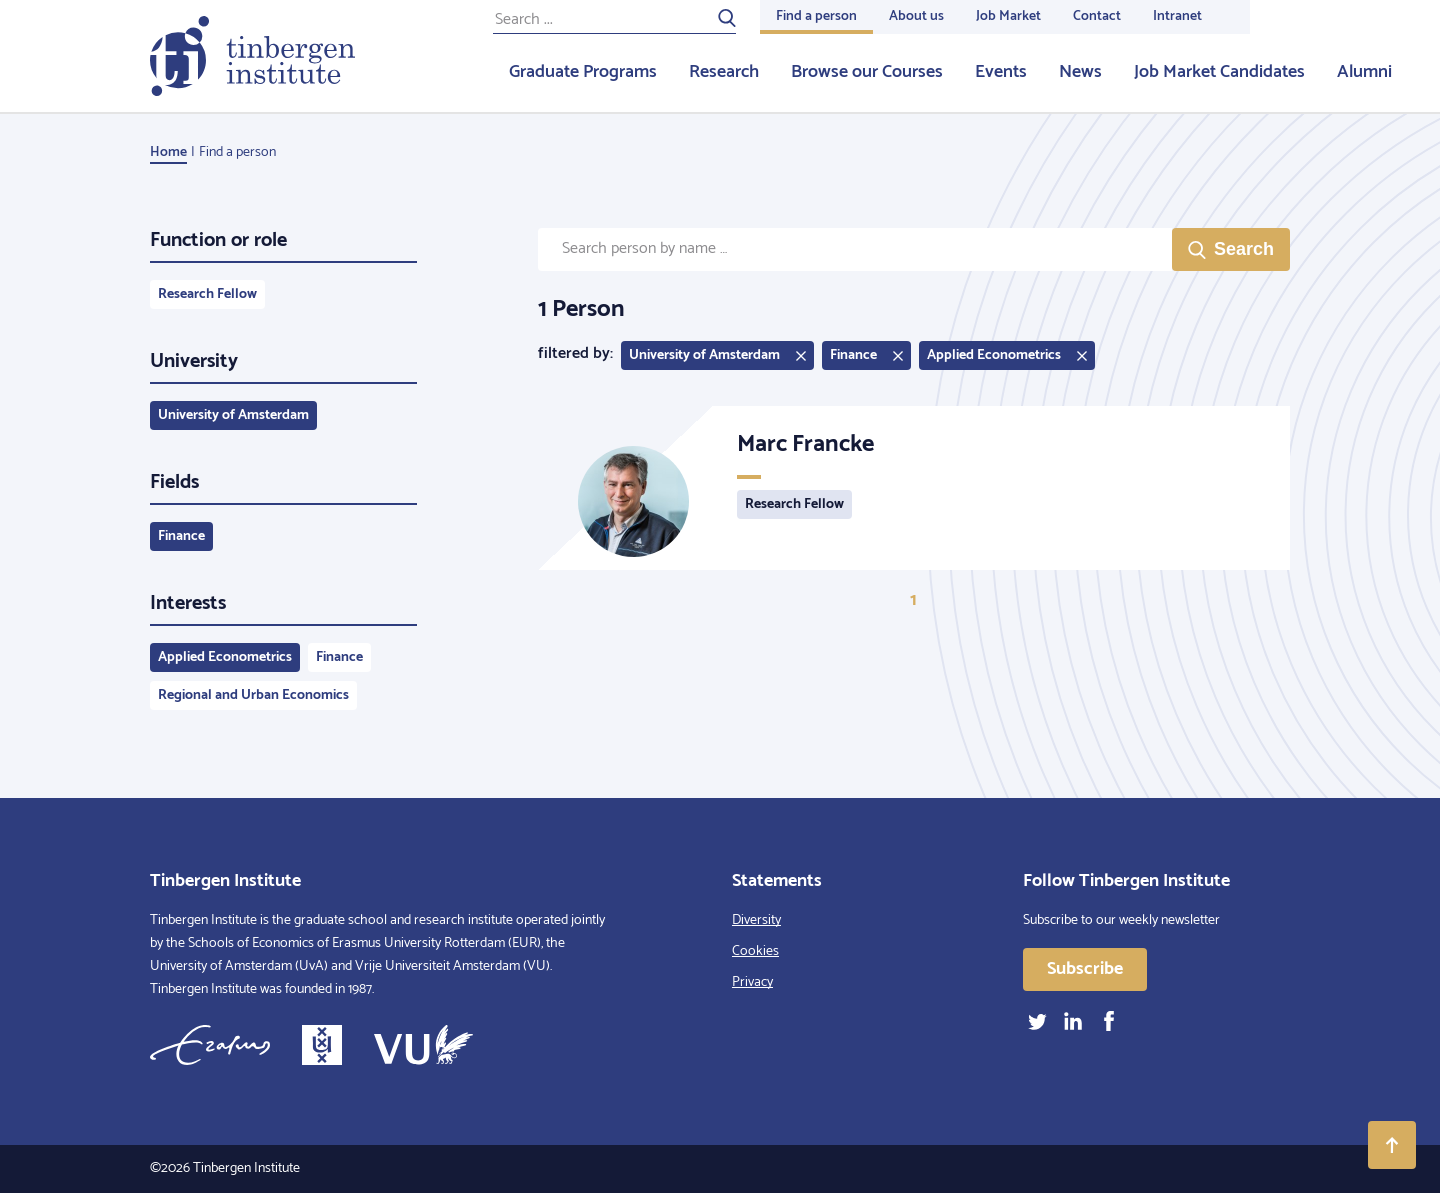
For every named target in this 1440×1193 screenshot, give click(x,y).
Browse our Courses (867, 72)
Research (724, 72)
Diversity (756, 920)
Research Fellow (207, 294)
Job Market (1008, 16)
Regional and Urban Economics (253, 695)
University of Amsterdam (233, 415)
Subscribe (1085, 969)
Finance (181, 536)
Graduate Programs (583, 72)
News (1080, 72)
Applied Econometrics (225, 657)
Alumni (1364, 72)
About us (916, 16)
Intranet (1177, 16)
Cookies (755, 951)
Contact (1097, 16)
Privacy (752, 982)
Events (1001, 72)
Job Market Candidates (1219, 72)
